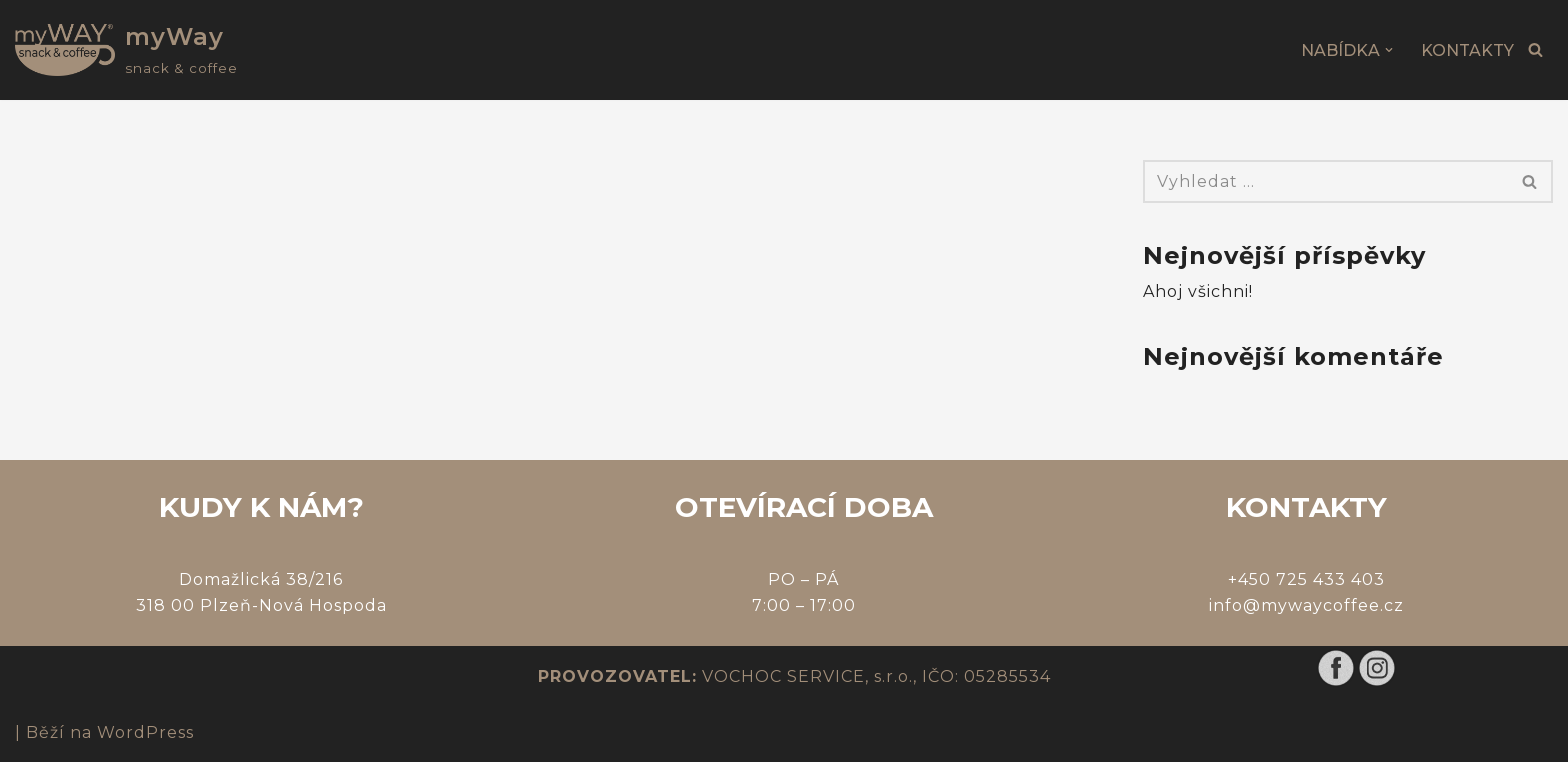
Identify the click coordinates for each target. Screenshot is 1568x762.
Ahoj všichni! (1198, 291)
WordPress (145, 732)
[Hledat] (1535, 49)
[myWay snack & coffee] (126, 50)
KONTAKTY (1467, 50)
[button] (1389, 50)
